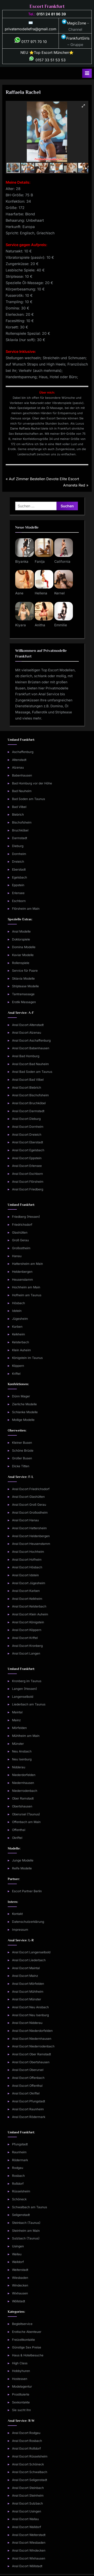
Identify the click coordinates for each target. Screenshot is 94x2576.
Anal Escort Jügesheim (28, 1583)
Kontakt (17, 1914)
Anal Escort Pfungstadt (28, 2101)
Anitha (40, 625)
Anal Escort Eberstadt (27, 1142)
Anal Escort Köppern (26, 1630)
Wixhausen (20, 2293)
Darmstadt (19, 838)
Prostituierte (20, 2394)
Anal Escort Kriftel (25, 1638)
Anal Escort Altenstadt (28, 1025)
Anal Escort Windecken (28, 2550)
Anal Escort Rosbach (27, 2441)
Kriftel (16, 1373)
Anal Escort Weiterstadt (28, 2535)
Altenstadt (19, 760)
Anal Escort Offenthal (27, 2085)
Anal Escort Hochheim (28, 1551)
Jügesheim (20, 1318)
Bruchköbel (20, 830)
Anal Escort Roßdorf (26, 2448)
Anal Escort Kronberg (27, 1646)
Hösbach (18, 1303)
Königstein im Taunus (27, 1358)
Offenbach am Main (26, 1822)
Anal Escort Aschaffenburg (31, 1040)
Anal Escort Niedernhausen (31, 2038)
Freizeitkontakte (23, 2339)
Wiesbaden (20, 2277)
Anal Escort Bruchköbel (29, 1103)
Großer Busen (22, 1458)
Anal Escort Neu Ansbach (30, 2007)
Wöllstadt (18, 2301)
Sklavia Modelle (23, 978)
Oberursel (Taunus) (26, 1814)
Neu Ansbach (22, 1751)
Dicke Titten (20, 1466)
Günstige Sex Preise (26, 2347)
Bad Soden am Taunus (28, 799)
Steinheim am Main (26, 2230)
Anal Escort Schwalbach (29, 2472)
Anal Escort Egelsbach (28, 1150)
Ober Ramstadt (23, 1798)
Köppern (18, 1366)
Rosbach (18, 2175)
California (62, 561)
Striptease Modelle (25, 986)
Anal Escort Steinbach (28, 2488)
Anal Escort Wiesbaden (28, 2542)
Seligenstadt (21, 2215)
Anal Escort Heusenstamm (31, 1544)
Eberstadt (19, 869)
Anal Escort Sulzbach (27, 2503)
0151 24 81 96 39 (51, 14)
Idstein (17, 1311)
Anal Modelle (21, 931)
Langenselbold (22, 1696)
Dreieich (18, 861)
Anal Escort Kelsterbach (29, 1606)
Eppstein (18, 885)
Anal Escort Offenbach (28, 2078)
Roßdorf (18, 2183)
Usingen (18, 2246)
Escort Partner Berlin (27, 1891)
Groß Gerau (20, 1240)
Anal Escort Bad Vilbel (28, 1079)
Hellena (41, 593)
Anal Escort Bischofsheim (30, 1095)
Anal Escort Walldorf (26, 2527)
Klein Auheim (21, 1350)
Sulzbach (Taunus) (26, 2238)
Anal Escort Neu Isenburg (30, 2015)
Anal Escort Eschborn (27, 1173)
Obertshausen (22, 1806)
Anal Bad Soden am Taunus (32, 1071)
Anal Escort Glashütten (28, 1496)
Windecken (20, 2285)
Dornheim (19, 854)
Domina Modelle (23, 947)
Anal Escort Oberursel (27, 2070)
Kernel (59, 593)
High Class (19, 2363)
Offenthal (18, 1830)
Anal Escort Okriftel (26, 2093)
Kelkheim (18, 1334)
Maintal (17, 1712)
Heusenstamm (22, 1279)
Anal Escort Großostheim (30, 1512)
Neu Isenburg (22, 1759)
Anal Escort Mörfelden (28, 1983)
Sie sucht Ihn (21, 2410)
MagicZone (74, 23)
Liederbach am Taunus (28, 1704)
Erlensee (18, 893)
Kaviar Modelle (23, 955)
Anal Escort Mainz (25, 1976)
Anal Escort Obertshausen (30, 2062)
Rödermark (20, 2160)
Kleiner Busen (22, 1442)
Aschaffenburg (22, 752)
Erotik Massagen (24, 1002)
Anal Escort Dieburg (26, 1119)
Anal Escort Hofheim (27, 1559)
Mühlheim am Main (26, 1736)
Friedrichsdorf (22, 1224)
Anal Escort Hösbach (27, 1567)
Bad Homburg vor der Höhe (32, 783)
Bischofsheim (22, 822)
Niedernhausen (23, 1783)
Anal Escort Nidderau (27, 2023)
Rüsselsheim (21, 2191)
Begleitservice (22, 2324)
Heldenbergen (22, 1271)
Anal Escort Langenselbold (31, 1952)
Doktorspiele (21, 939)
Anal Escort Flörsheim (27, 1181)
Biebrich (18, 814)
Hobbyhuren (21, 2371)
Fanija (40, 561)
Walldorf (18, 2262)
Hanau (17, 1256)
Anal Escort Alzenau (26, 1032)
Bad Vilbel (19, 807)
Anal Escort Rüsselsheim (29, 2456)
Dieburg (17, 846)
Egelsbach (19, 877)
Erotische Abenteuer (26, 2332)
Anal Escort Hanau (25, 1520)
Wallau (17, 2254)
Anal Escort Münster (26, 1999)
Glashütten (19, 1232)
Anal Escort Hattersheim (29, 1528)
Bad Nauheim (22, 791)
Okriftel (17, 1838)
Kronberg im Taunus (26, 1681)
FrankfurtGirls (75, 38)
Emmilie (60, 625)
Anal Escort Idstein (25, 1575)
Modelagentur (22, 2386)
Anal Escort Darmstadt (28, 1111)
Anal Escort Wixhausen (28, 2558)
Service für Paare (25, 970)
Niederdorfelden (23, 1775)
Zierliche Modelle (24, 1404)
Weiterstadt (20, 2270)
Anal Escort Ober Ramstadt (31, 2054)
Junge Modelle (22, 1860)
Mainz (16, 1720)
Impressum (20, 1929)
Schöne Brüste (22, 1450)
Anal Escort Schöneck (28, 2464)
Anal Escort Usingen (26, 2511)
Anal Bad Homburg (25, 1056)
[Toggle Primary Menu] (87, 73)
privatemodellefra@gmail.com (30, 29)
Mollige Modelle (23, 1420)
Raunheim (19, 2152)
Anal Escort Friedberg (27, 1189)
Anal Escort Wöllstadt (27, 2566)
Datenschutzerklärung (28, 1921)
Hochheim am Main (26, 1287)
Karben (17, 1326)
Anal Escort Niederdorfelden (32, 2030)
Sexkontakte (21, 2402)
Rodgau (17, 2168)
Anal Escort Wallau (25, 2519)
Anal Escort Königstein (28, 1622)
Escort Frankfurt (47, 6)
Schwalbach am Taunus (29, 2207)
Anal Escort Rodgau (26, 2433)
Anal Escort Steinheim (28, 2495)
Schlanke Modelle (25, 1412)
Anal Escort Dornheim (27, 1126)
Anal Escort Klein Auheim (30, 1614)
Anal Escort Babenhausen (30, 1048)
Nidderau (18, 1767)
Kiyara (20, 625)
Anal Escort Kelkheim (27, 1598)
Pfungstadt (20, 2144)
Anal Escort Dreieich (26, 1134)
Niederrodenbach (24, 1791)
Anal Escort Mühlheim (27, 1991)
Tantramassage (23, 994)
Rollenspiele (20, 963)
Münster (18, 1743)
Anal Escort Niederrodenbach (33, 2046)
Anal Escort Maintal (26, 1968)
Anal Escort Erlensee (27, 1166)
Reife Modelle (22, 1868)
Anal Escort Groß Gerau (29, 1504)
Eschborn (19, 901)
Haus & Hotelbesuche (27, 2355)
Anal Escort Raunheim (28, 2109)
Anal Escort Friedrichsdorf (30, 1489)
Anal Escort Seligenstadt (29, 2480)
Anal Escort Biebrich (26, 1087)
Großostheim (21, 1248)
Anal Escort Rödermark (28, 2117)
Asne (19, 593)
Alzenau (18, 767)
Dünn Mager (21, 1396)
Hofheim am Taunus (26, 1295)
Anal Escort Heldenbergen (31, 1536)
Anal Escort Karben (26, 1591)
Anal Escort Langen (26, 1653)
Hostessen (19, 2379)
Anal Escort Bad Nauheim (30, 1064)
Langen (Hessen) (24, 1688)
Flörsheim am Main (26, 908)
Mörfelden (19, 1728)
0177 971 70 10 (31, 41)
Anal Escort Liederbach (29, 1960)
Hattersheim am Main (27, 1263)
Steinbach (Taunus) (26, 2223)
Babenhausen (22, 775)
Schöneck (19, 2199)
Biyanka (21, 561)
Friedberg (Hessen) (26, 1216)
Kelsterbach (20, 1342)
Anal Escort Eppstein (27, 1158)
